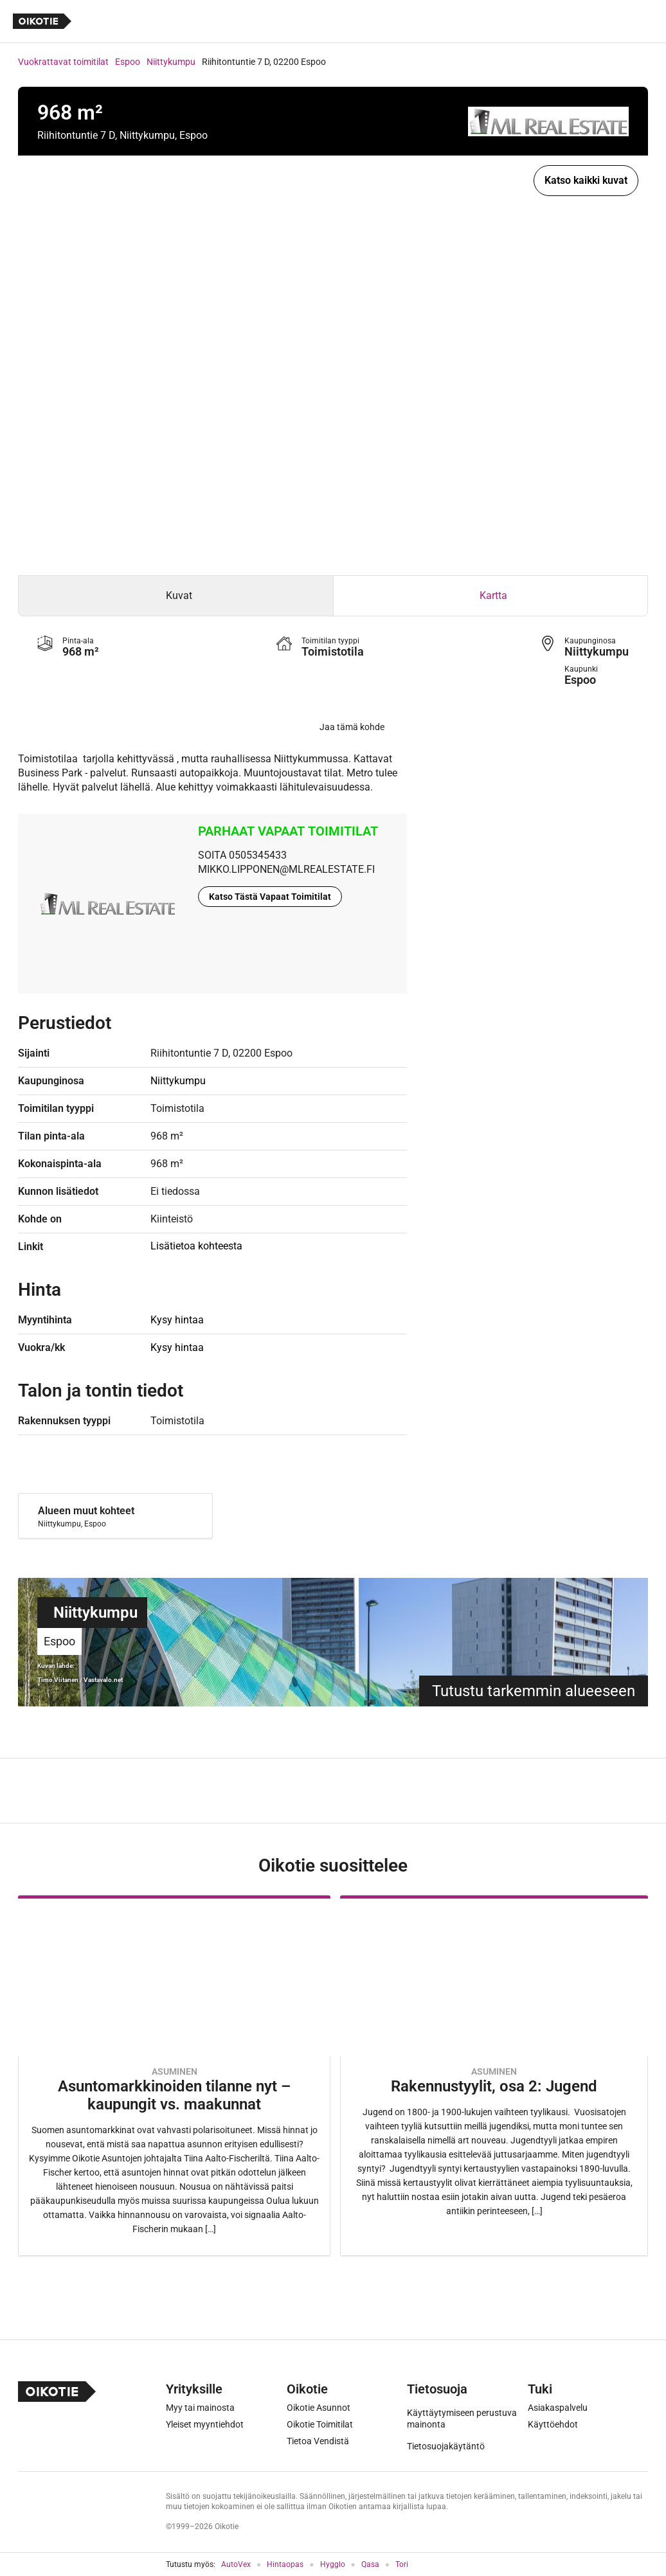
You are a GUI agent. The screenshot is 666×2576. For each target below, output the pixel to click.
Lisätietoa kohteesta (196, 1246)
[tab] (176, 596)
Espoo (127, 62)
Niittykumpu (171, 62)
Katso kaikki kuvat (585, 180)
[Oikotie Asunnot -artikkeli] (174, 2075)
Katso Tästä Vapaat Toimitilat (270, 896)
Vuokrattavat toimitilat (63, 62)
